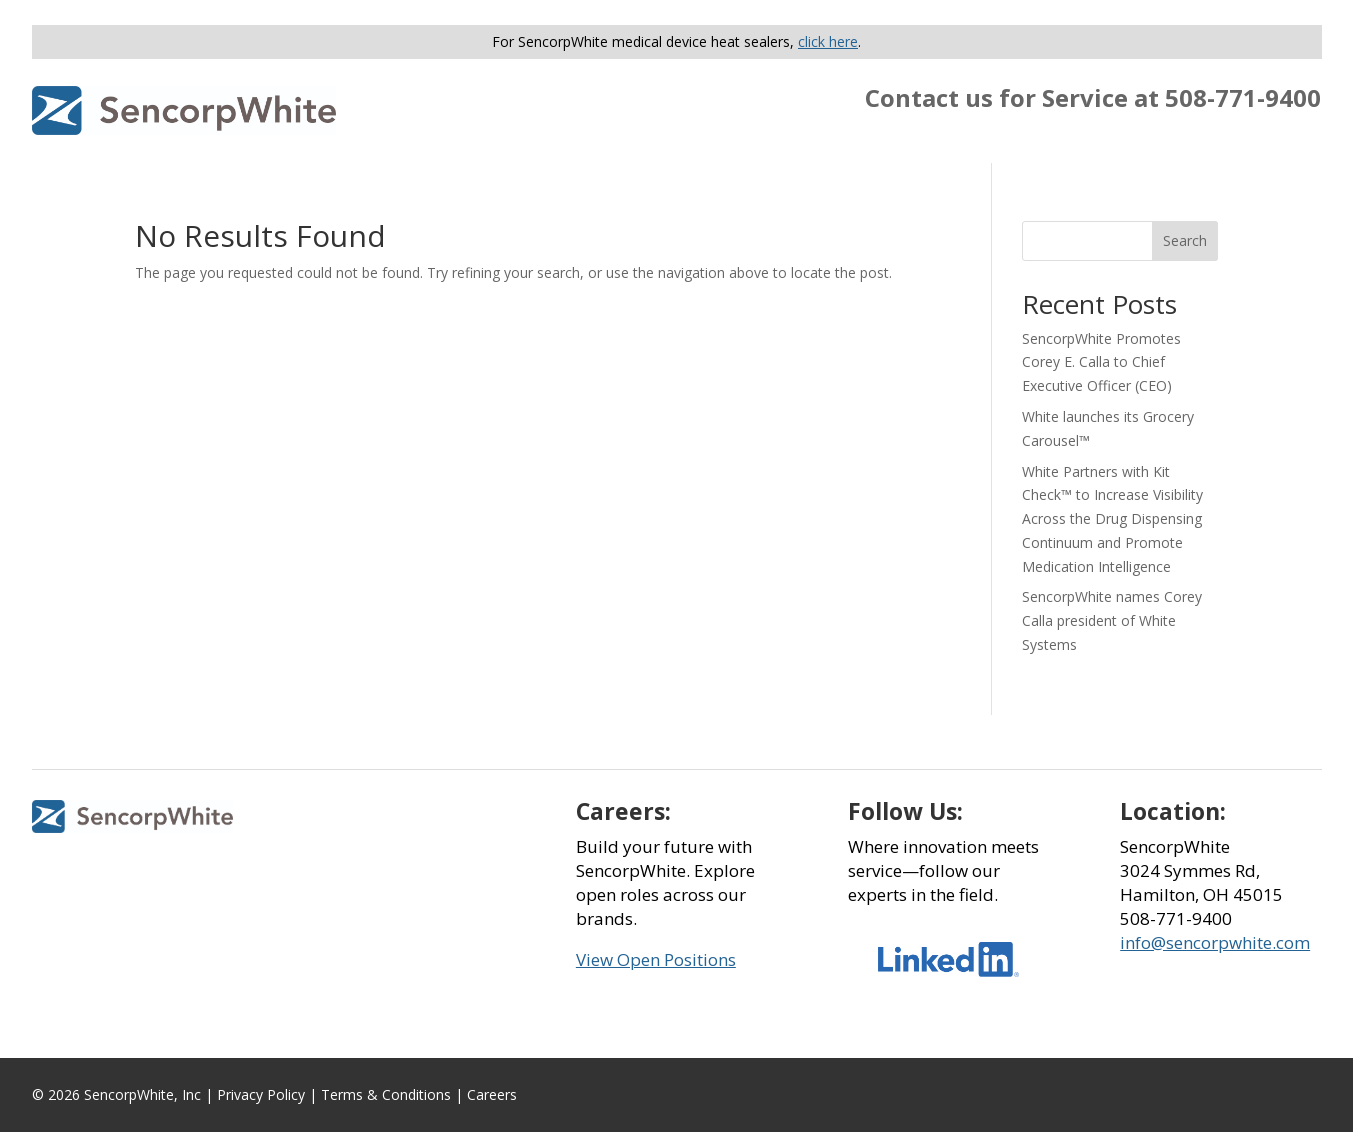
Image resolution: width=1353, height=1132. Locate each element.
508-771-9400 (1243, 97)
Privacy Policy (261, 1094)
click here (828, 41)
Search (1185, 240)
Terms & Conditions (386, 1094)
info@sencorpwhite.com (1215, 942)
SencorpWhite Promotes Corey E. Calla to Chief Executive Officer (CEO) (1101, 362)
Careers (492, 1094)
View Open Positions (656, 959)
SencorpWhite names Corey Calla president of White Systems (1112, 620)
